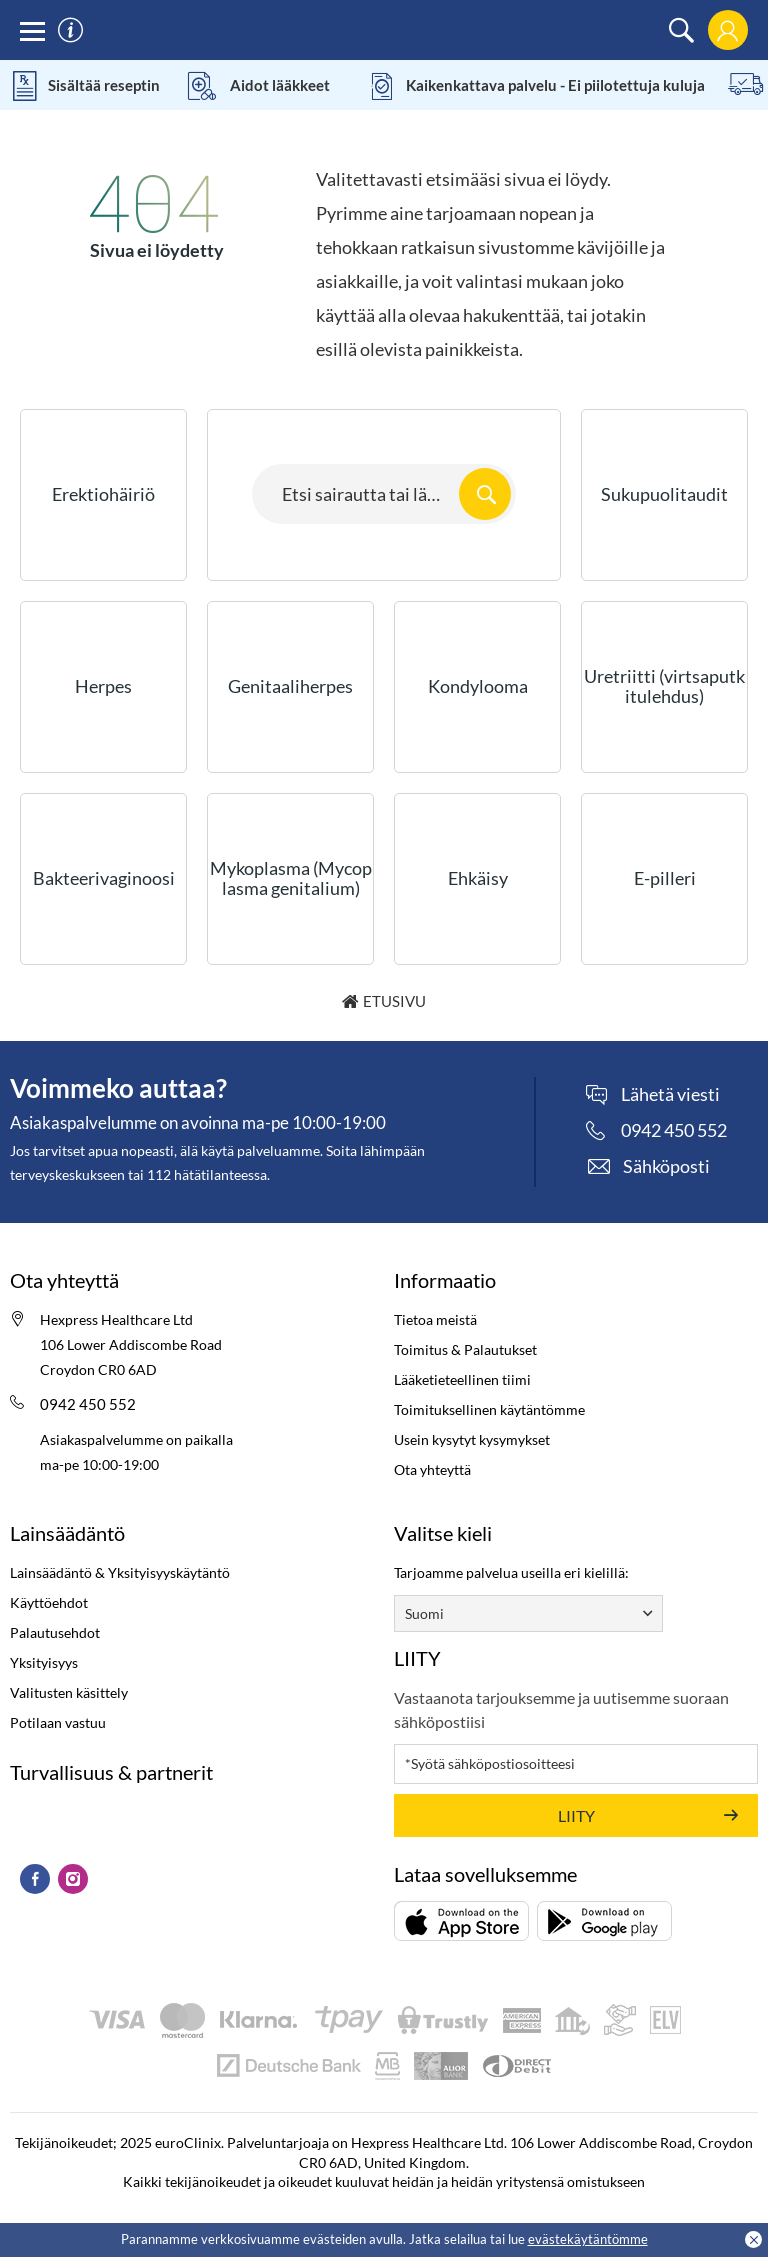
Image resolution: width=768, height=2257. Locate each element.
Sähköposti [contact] (666, 1166)
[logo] (384, 29)
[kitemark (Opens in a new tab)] (10, 1811)
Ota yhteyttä (432, 1469)
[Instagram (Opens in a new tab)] (73, 1879)
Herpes (103, 686)
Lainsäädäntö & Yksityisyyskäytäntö (120, 1572)
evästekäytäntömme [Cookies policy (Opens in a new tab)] (588, 2239)
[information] (70, 30)
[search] (681, 30)
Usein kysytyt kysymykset (472, 1439)
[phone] (656, 1130)
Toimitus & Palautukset (465, 1349)
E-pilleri (665, 878)
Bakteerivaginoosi (104, 878)
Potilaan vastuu (58, 1722)
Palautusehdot (55, 1632)
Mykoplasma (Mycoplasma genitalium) (291, 878)
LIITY (576, 1815)
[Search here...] (384, 494)
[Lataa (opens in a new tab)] (461, 1921)
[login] (727, 30)
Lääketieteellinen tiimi (462, 1379)
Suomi (424, 1613)
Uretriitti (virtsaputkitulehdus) (664, 686)
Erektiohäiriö (103, 494)
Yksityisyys (44, 1662)
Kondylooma (478, 686)
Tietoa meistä (435, 1319)
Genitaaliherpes (290, 686)
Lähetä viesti (670, 1095)
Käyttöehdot (49, 1602)
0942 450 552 (88, 1404)
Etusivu (394, 1001)
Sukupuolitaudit (664, 494)
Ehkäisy (478, 878)
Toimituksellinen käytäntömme (489, 1409)
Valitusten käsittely (69, 1692)
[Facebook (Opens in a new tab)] (35, 1879)
